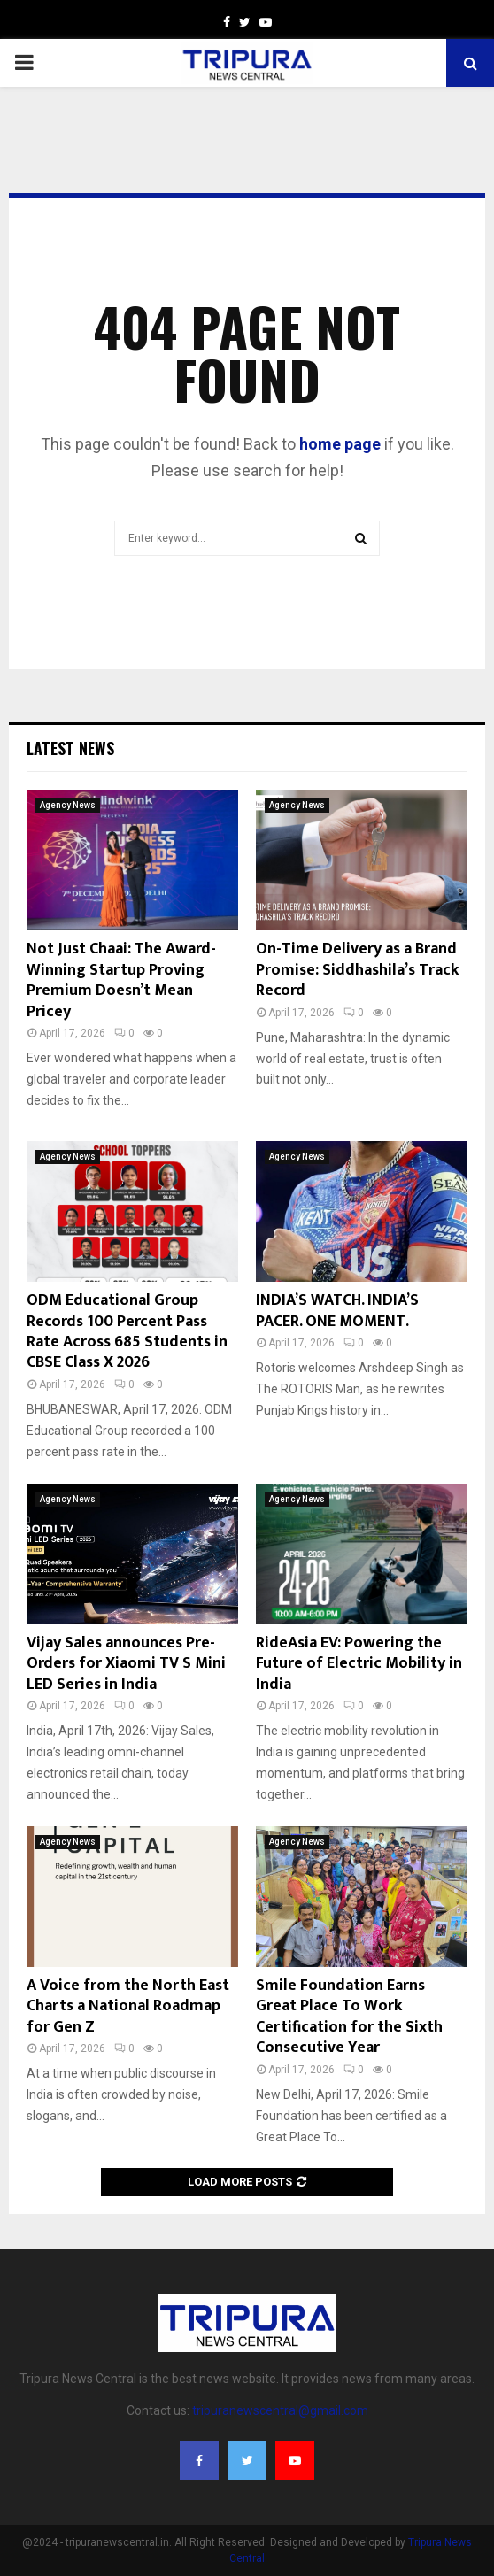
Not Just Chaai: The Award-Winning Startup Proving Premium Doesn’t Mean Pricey (121, 980)
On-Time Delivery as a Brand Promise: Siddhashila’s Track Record (357, 970)
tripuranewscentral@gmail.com (280, 2410)
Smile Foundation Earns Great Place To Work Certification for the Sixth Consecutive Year (349, 2016)
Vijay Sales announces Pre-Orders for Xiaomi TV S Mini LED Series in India (126, 1664)
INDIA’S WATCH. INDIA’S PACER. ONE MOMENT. (337, 1310)
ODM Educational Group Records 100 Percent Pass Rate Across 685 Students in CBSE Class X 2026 (127, 1331)
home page (340, 444)
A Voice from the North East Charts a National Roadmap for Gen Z (128, 2006)
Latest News (70, 748)
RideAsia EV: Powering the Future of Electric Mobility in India (359, 1664)
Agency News (68, 805)
